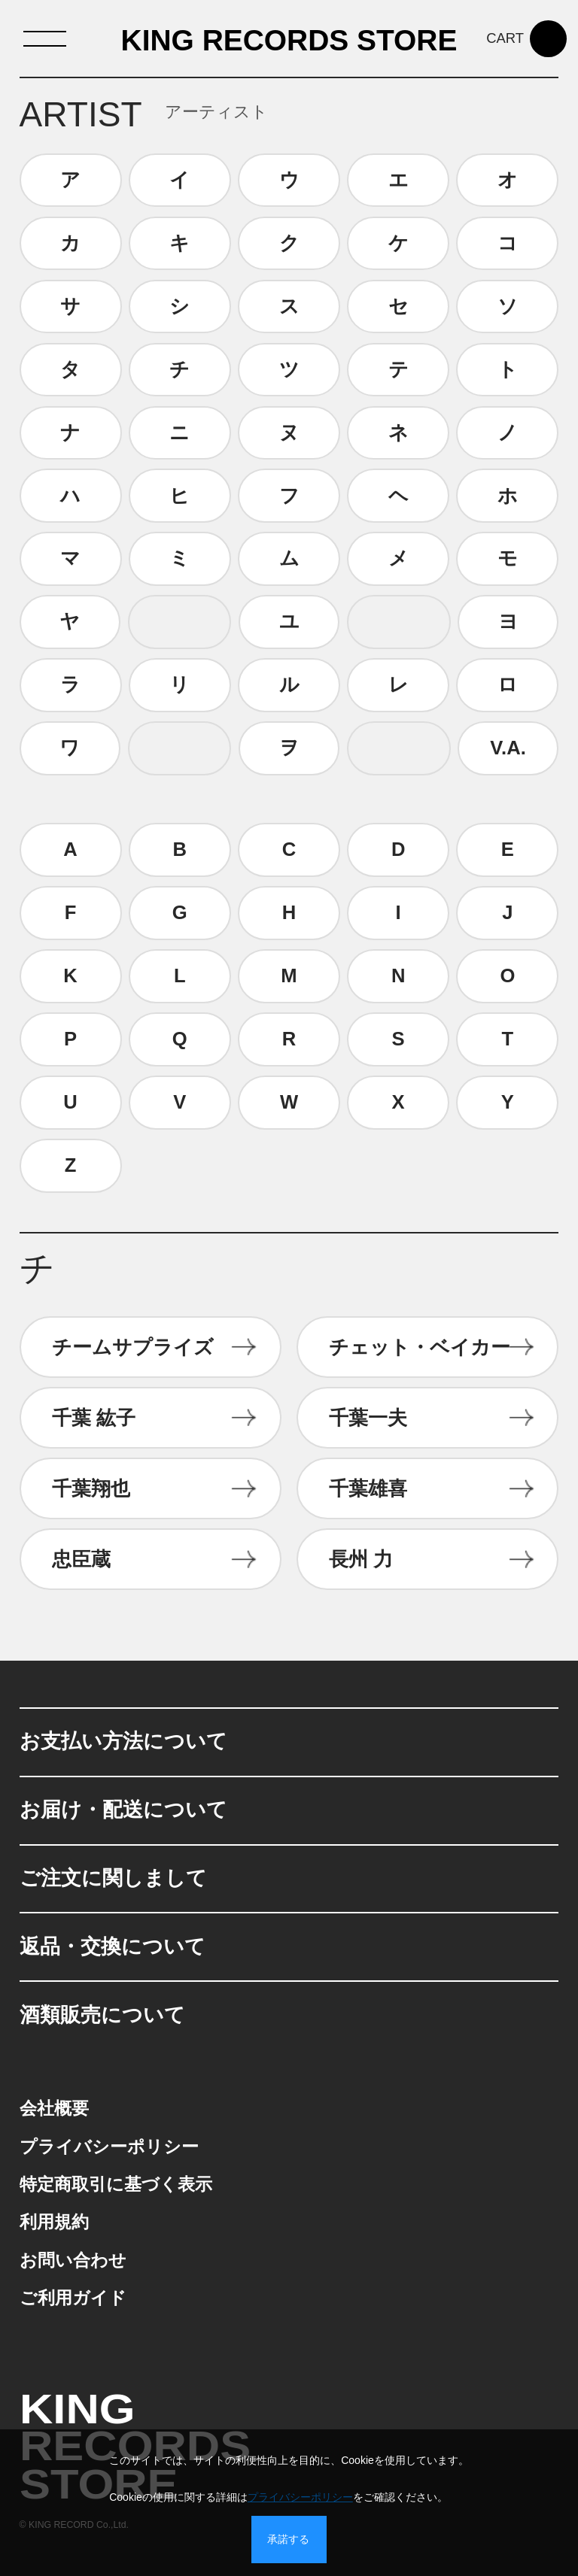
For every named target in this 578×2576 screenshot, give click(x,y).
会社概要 (54, 2108)
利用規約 (54, 2222)
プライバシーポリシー (109, 2147)
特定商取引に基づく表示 (116, 2184)
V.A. (507, 747)
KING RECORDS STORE (289, 41)
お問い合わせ (73, 2260)
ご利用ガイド (73, 2298)
